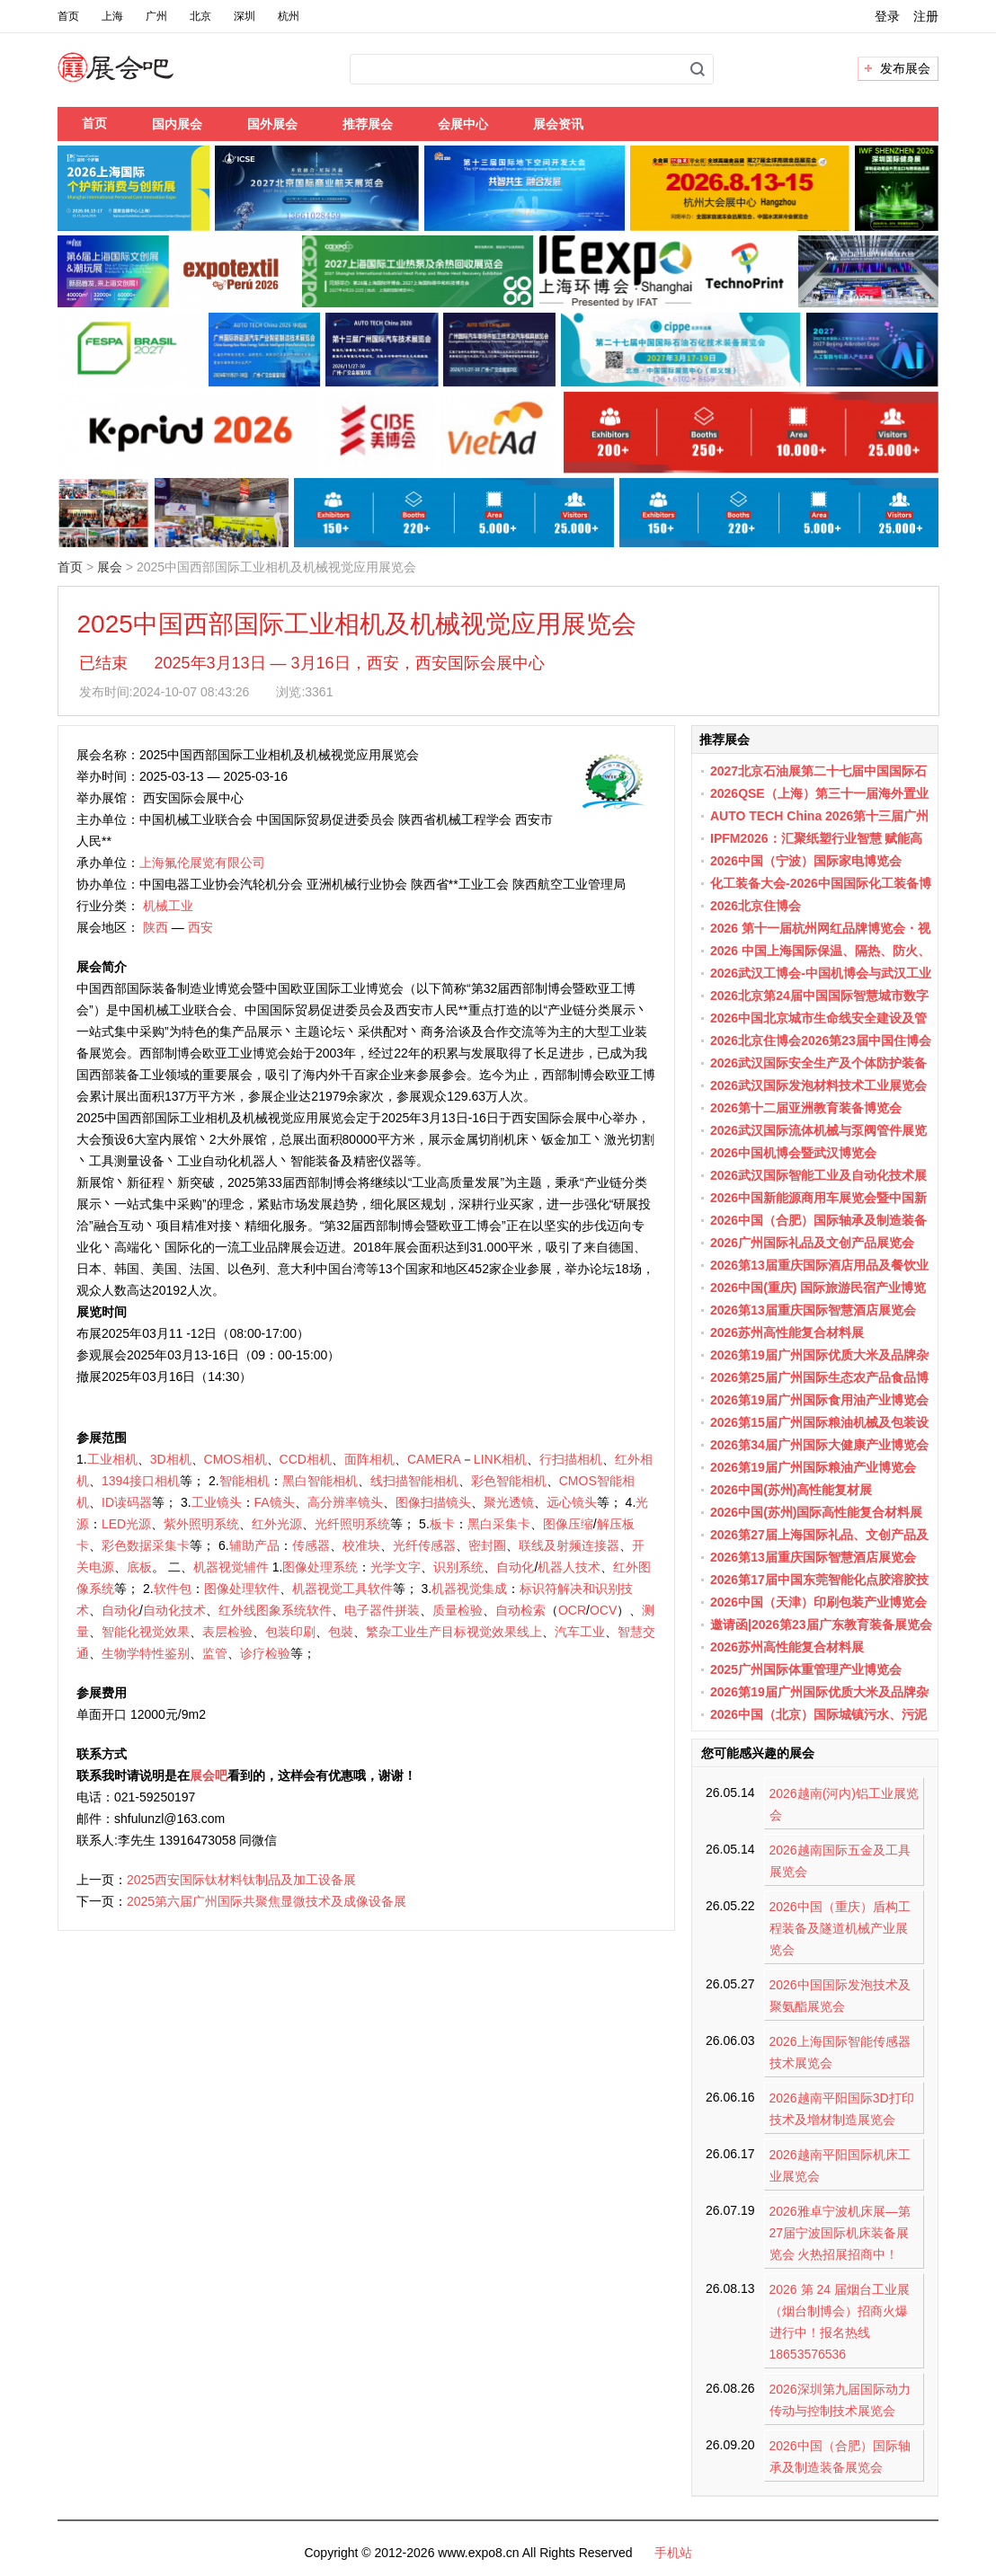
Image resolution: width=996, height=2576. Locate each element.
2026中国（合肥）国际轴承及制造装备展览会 (840, 2456)
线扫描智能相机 (414, 1481)
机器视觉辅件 (231, 1567)
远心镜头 (572, 1502)
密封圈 (487, 1545)
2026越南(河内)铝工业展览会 (844, 1804)
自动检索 (520, 1610)
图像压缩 (568, 1524)
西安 (200, 927)
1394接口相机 (141, 1481)
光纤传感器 (424, 1545)
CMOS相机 (235, 1459)
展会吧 (137, 78)
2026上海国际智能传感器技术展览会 (840, 2052)
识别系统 (458, 1567)
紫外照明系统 (201, 1524)
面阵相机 (369, 1459)
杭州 (288, 16)
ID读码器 (127, 1502)
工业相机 (112, 1459)
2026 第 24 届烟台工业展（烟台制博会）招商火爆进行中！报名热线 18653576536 (839, 2321)
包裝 (340, 1631)
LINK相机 (500, 1459)
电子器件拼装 (382, 1610)
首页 (68, 16)
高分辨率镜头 (345, 1502)
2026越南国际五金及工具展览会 (840, 1861)
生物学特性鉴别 (146, 1653)
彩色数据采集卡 (146, 1545)
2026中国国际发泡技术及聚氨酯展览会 (840, 1996)
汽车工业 (580, 1631)
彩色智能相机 (509, 1481)
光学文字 (395, 1567)
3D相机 (170, 1459)
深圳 (244, 16)
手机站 (673, 2552)
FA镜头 (274, 1502)
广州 (156, 16)
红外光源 (277, 1524)
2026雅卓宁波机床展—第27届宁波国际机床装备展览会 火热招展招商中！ (840, 2233)
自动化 (515, 1567)
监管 (214, 1653)
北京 (200, 16)
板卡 (442, 1524)
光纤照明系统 (352, 1524)
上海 (112, 16)
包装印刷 (290, 1631)
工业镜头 (216, 1502)
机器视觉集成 (469, 1588)
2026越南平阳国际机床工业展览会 (840, 2165)
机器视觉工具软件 (342, 1588)
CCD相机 (306, 1459)
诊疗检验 (265, 1653)
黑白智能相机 (320, 1481)
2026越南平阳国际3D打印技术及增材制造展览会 (841, 2109)
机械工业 (168, 906)
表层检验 (227, 1631)
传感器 (311, 1545)
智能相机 (244, 1481)
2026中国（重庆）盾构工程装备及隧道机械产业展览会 (840, 1928)
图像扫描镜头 (433, 1502)
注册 (925, 16)
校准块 (361, 1545)
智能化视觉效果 (146, 1631)
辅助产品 (254, 1545)
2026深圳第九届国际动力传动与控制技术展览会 (840, 2400)
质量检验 (457, 1610)
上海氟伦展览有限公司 (202, 862)
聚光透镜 (509, 1502)
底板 (139, 1567)
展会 (109, 567)
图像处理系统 (320, 1567)
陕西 (155, 927)
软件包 (172, 1588)
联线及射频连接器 (569, 1545)
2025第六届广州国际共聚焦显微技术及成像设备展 (266, 1901)
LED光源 (126, 1524)
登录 (887, 16)
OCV (603, 1610)
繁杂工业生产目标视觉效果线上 (454, 1631)
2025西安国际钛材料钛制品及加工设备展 (241, 1879)
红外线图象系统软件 (275, 1610)
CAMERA (434, 1459)
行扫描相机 (570, 1459)
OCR (572, 1610)
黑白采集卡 (498, 1524)
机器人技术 (569, 1567)
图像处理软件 (242, 1588)
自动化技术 (174, 1610)
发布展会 (905, 68)
